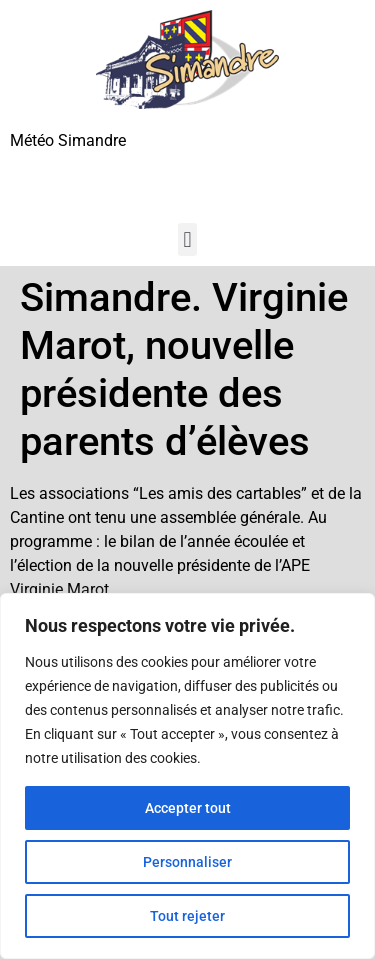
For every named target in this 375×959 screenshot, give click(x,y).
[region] (187, 776)
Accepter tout (188, 808)
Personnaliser (187, 862)
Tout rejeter (187, 916)
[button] (187, 239)
